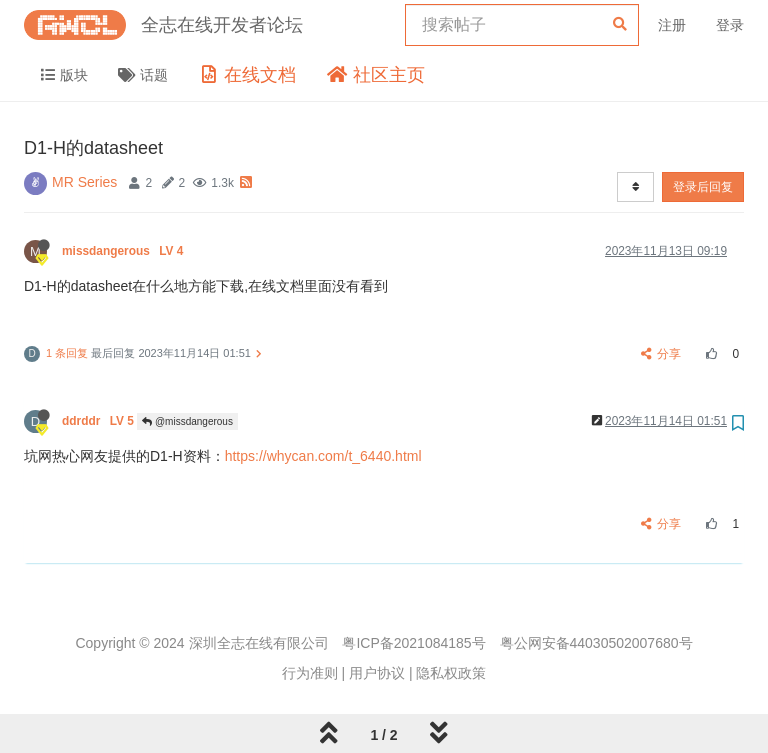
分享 (661, 354)
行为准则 (310, 673)
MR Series (84, 182)
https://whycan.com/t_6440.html (323, 456)
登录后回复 (703, 187)
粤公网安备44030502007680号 (596, 643)
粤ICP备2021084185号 (413, 643)
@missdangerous (187, 421)
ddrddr (99, 421)
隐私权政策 (451, 673)
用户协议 (377, 673)
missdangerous (124, 251)
